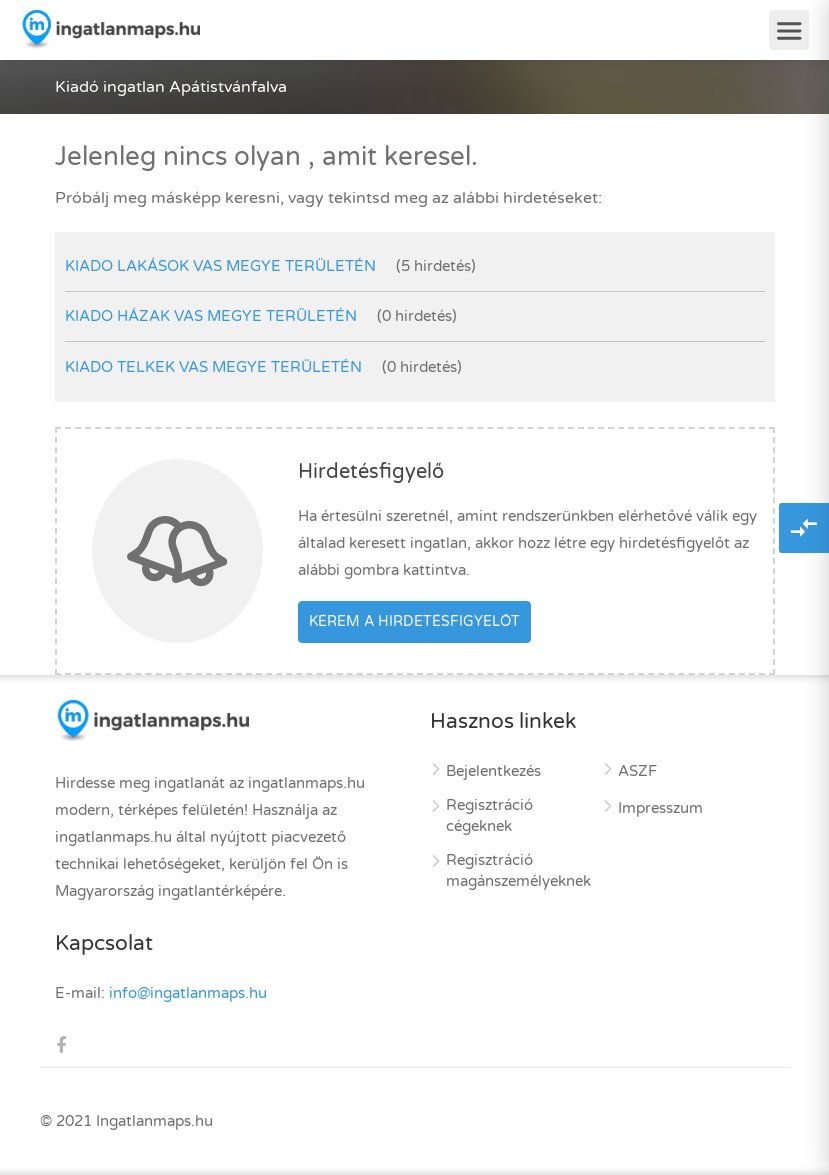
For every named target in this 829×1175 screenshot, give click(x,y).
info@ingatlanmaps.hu (188, 993)
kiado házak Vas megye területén (211, 316)
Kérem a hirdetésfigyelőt (414, 621)
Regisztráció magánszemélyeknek (518, 870)
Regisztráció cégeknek (489, 815)
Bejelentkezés (493, 771)
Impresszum (660, 808)
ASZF (637, 771)
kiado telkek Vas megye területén (213, 367)
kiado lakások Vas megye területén (220, 266)
